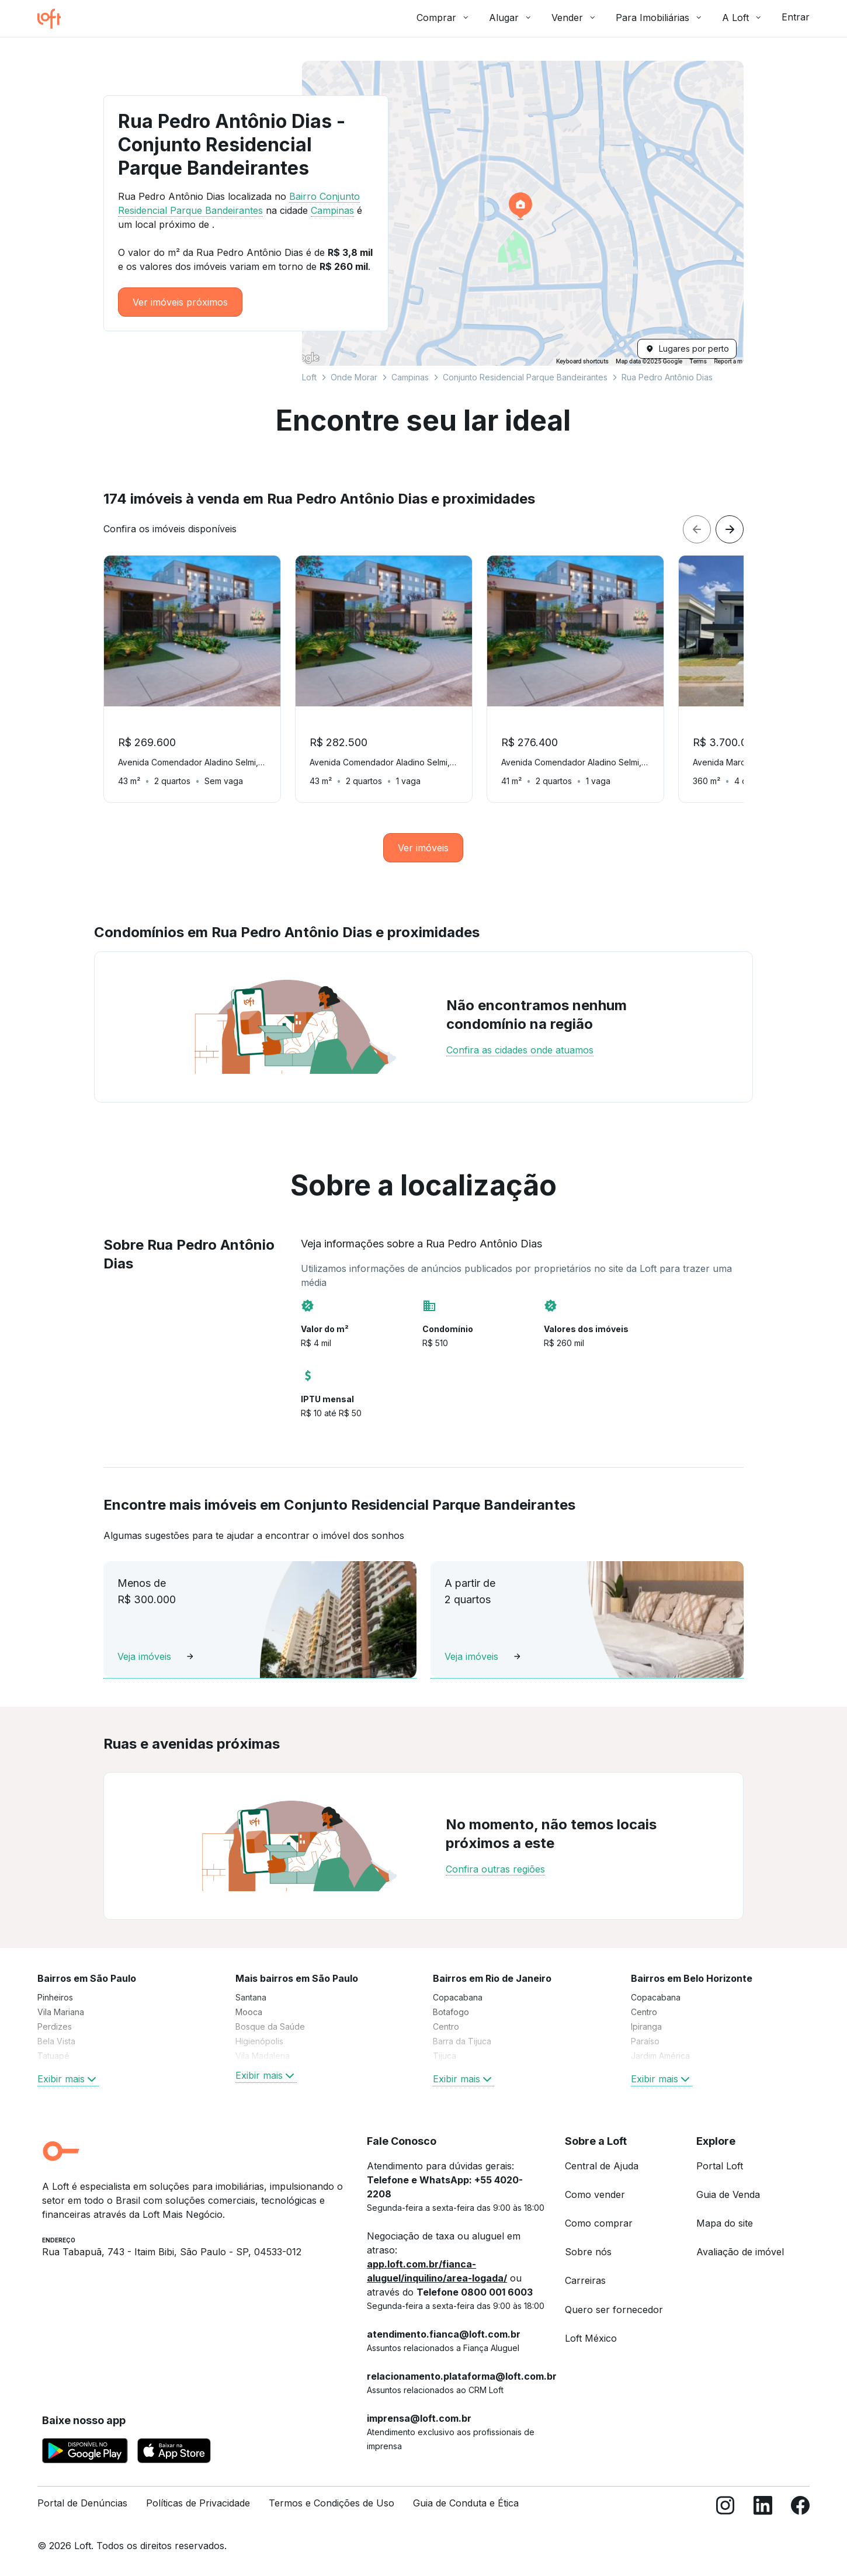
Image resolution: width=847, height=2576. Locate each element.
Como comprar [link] (599, 2223)
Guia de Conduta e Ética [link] (466, 2503)
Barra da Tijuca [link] (462, 2041)
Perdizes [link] (54, 2026)
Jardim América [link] (660, 2056)
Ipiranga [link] (646, 2026)
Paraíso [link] (645, 2041)
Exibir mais (68, 2079)
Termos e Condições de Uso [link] (331, 2503)
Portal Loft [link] (719, 2166)
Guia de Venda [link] (728, 2194)
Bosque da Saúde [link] (270, 2026)
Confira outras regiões (495, 1869)
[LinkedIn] (763, 2508)
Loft (309, 377)
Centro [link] (446, 2026)
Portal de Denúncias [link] (82, 2503)
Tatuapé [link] (53, 2056)
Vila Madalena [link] (262, 2056)
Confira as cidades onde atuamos (519, 1050)
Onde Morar (354, 377)
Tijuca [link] (444, 2056)
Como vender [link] (595, 2194)
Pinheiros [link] (55, 1997)
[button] (523, 213)
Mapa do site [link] (724, 2223)
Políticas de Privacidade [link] (198, 2503)
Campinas (410, 377)
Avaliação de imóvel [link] (740, 2252)
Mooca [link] (248, 2012)
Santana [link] (250, 1997)
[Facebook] (800, 2508)
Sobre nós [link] (588, 2252)
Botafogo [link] (451, 2012)
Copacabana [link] (457, 1997)
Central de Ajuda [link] (601, 2166)
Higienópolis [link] (259, 2041)
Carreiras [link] (585, 2280)
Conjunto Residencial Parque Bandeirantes (525, 377)
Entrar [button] (796, 17)
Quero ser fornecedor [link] (614, 2309)
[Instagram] (725, 2508)
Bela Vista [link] (56, 2041)
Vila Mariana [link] (60, 2012)
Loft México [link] (591, 2338)
